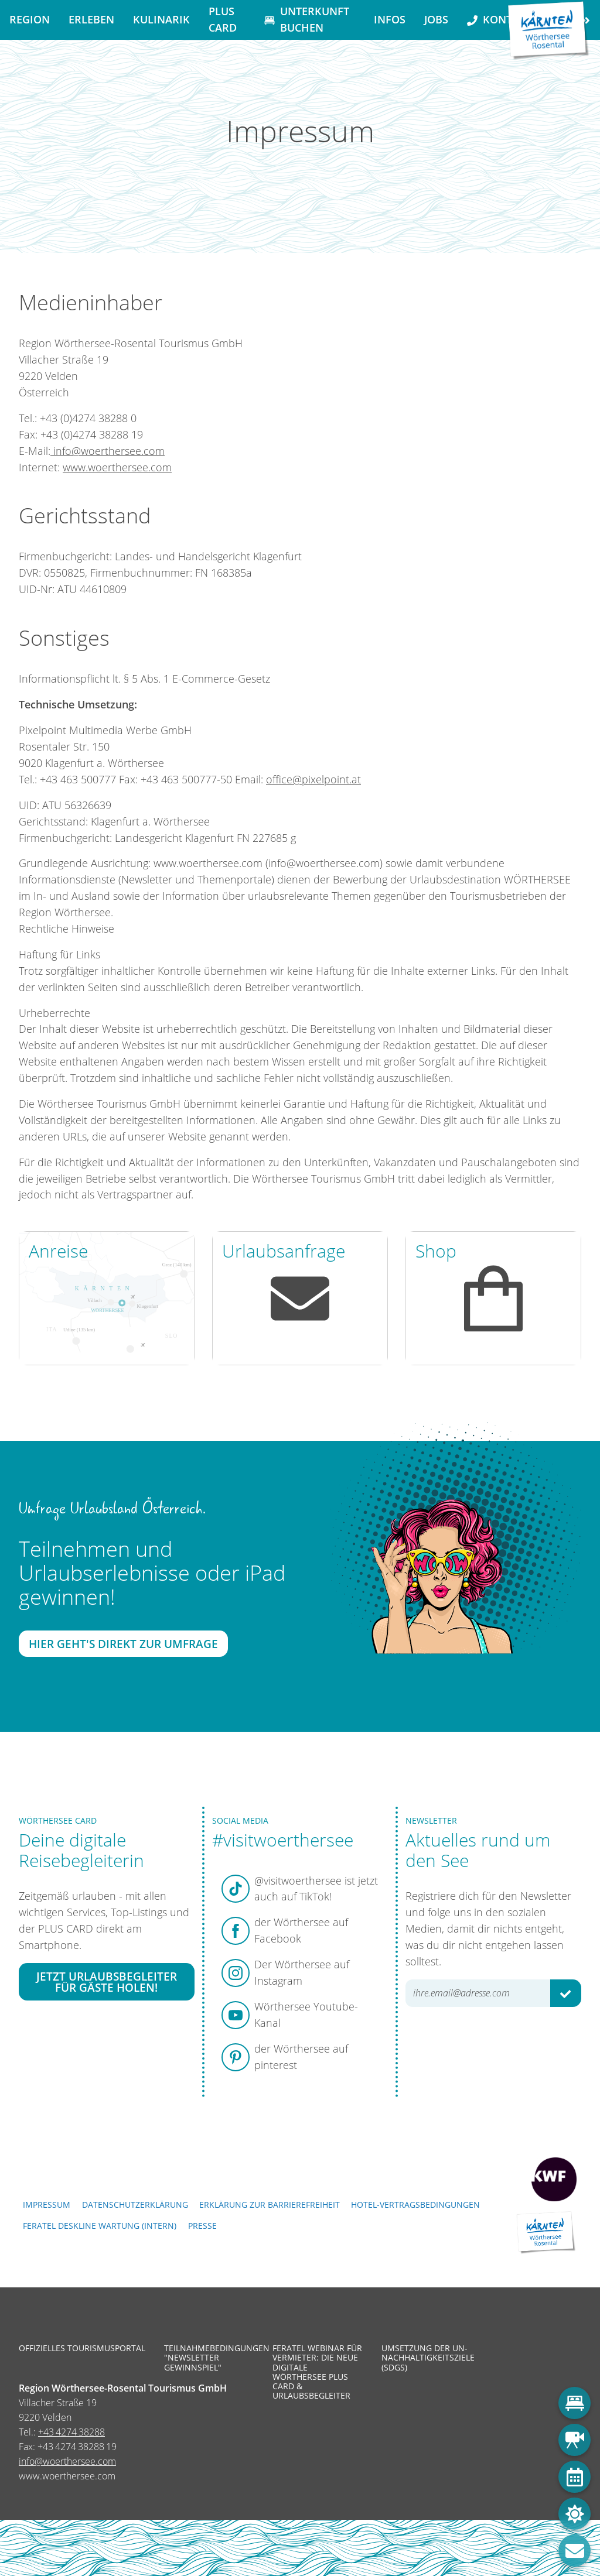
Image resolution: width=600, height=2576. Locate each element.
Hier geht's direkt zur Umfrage (123, 1644)
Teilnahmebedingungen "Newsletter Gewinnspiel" (209, 2358)
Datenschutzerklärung (135, 2204)
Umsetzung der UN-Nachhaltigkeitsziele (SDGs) (427, 2358)
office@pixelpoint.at (313, 779)
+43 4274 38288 (71, 2432)
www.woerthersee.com (117, 467)
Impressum (46, 2204)
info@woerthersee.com (107, 450)
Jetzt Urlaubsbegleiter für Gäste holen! (106, 1981)
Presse (202, 2225)
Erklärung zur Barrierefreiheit (269, 2204)
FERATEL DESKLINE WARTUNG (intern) (99, 2225)
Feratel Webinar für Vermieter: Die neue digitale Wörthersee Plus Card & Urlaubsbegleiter (317, 2372)
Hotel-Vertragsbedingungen (415, 2204)
